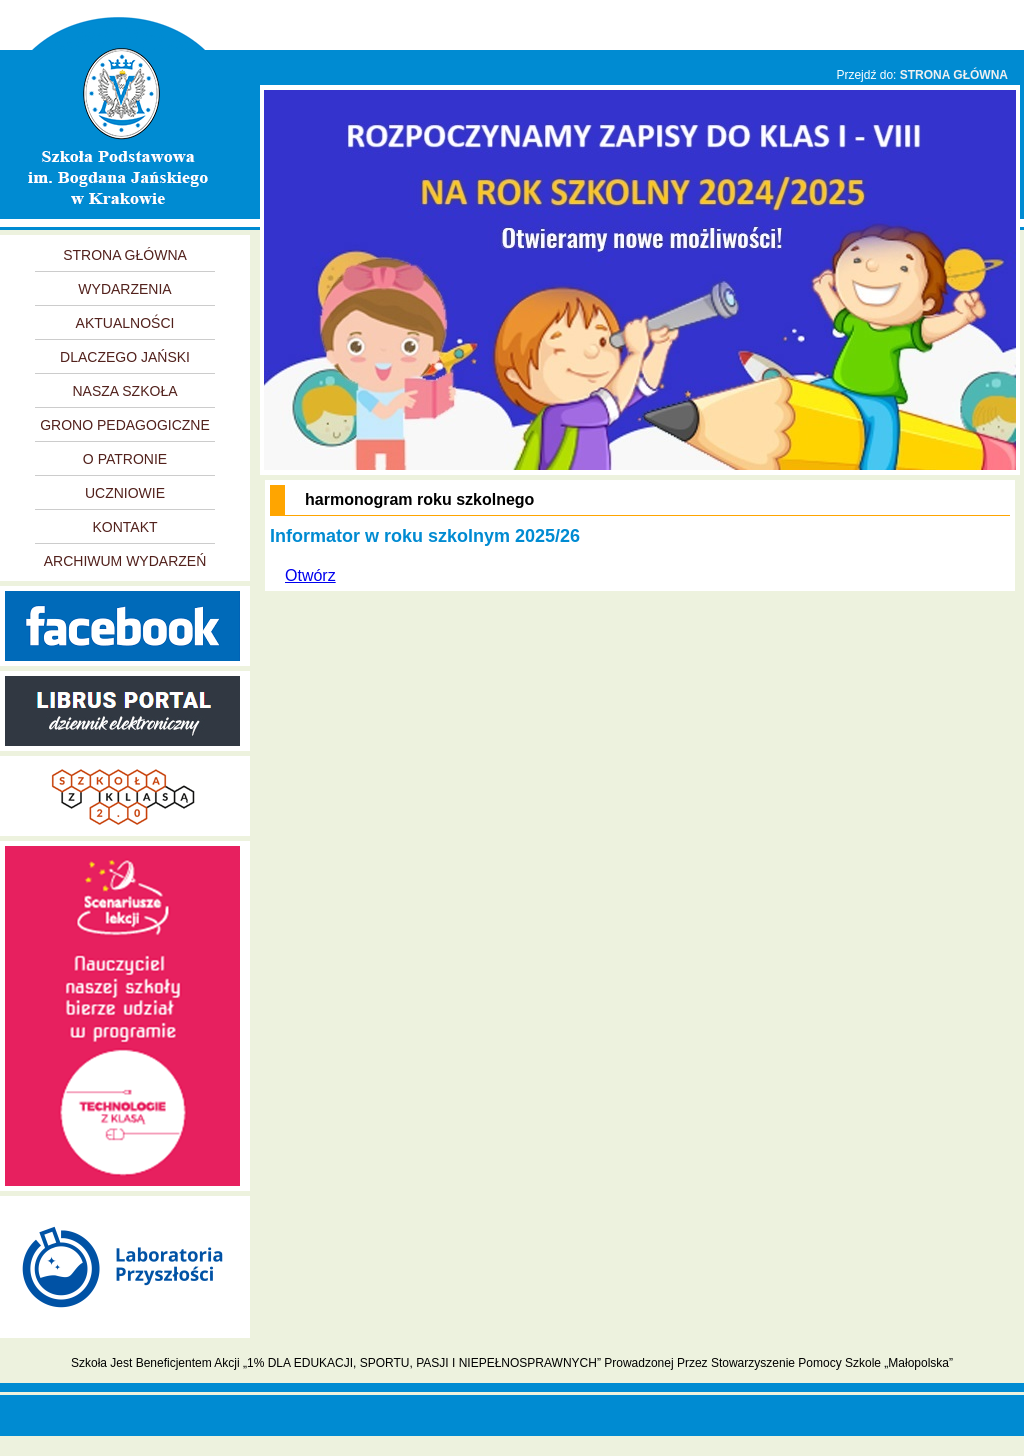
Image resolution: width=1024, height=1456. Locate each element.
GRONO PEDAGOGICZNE (125, 425)
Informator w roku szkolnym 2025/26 (425, 536)
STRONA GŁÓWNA (954, 75)
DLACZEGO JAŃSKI (125, 357)
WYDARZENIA (124, 289)
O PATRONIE (125, 459)
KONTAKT (124, 527)
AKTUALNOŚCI (125, 323)
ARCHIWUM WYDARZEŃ (125, 561)
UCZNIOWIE (125, 493)
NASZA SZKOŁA (124, 391)
